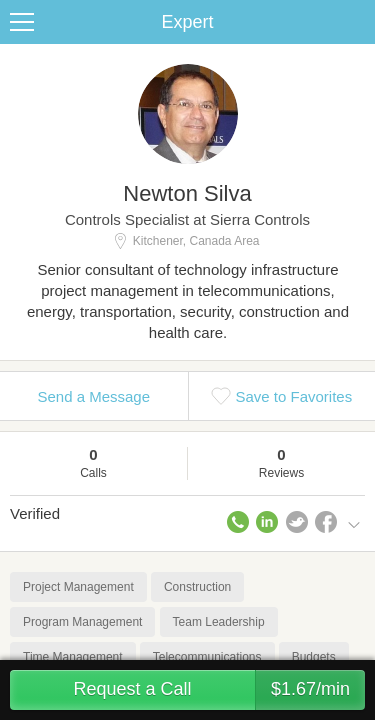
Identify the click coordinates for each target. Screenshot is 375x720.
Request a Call (219, 690)
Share (355, 22)
